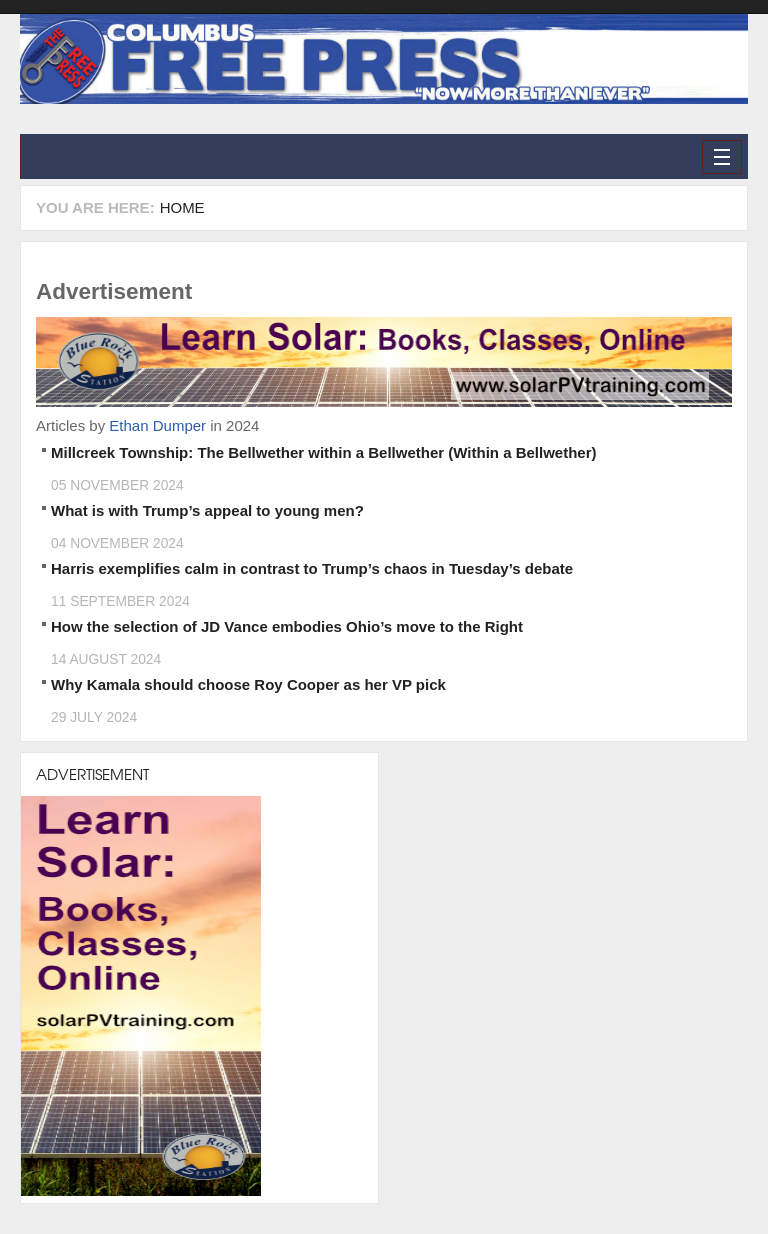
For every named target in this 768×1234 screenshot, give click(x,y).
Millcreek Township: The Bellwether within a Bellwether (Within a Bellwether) (324, 452)
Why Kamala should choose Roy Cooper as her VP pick (248, 684)
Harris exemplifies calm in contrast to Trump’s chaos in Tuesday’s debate (312, 568)
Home (182, 207)
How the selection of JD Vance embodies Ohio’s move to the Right (287, 626)
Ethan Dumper (157, 425)
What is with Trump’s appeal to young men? (207, 510)
